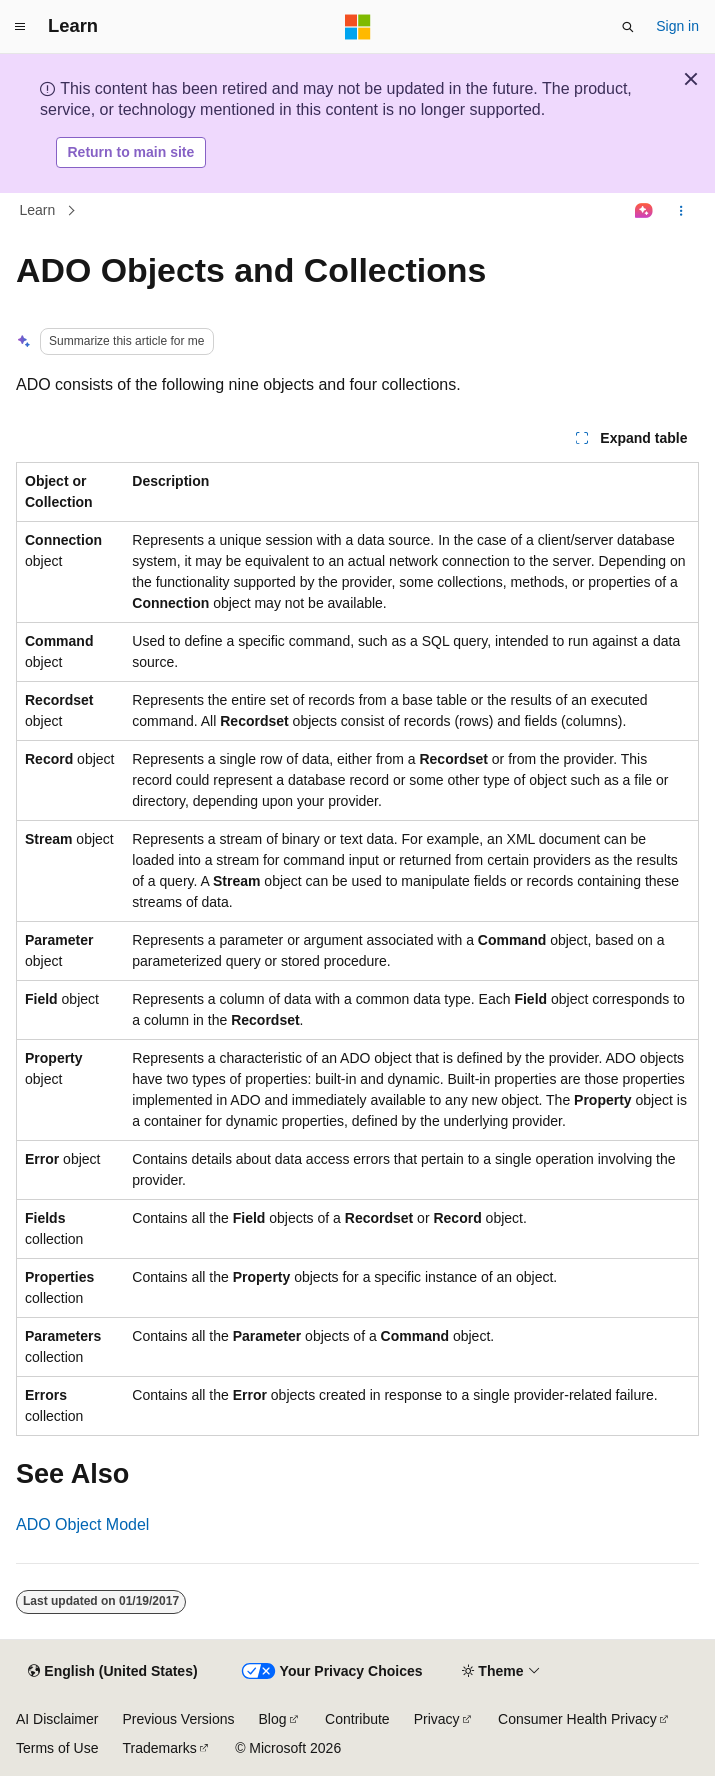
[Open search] (628, 27)
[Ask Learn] (644, 211)
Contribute (357, 1719)
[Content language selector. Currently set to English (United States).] (112, 1672)
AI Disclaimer (57, 1719)
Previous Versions (178, 1719)
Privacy (437, 1719)
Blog (273, 1719)
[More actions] (681, 211)
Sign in (677, 26)
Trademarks (159, 1748)
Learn (38, 210)
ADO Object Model (82, 1524)
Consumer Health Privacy (577, 1719)
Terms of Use (57, 1748)
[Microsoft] (358, 27)
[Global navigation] (20, 27)
